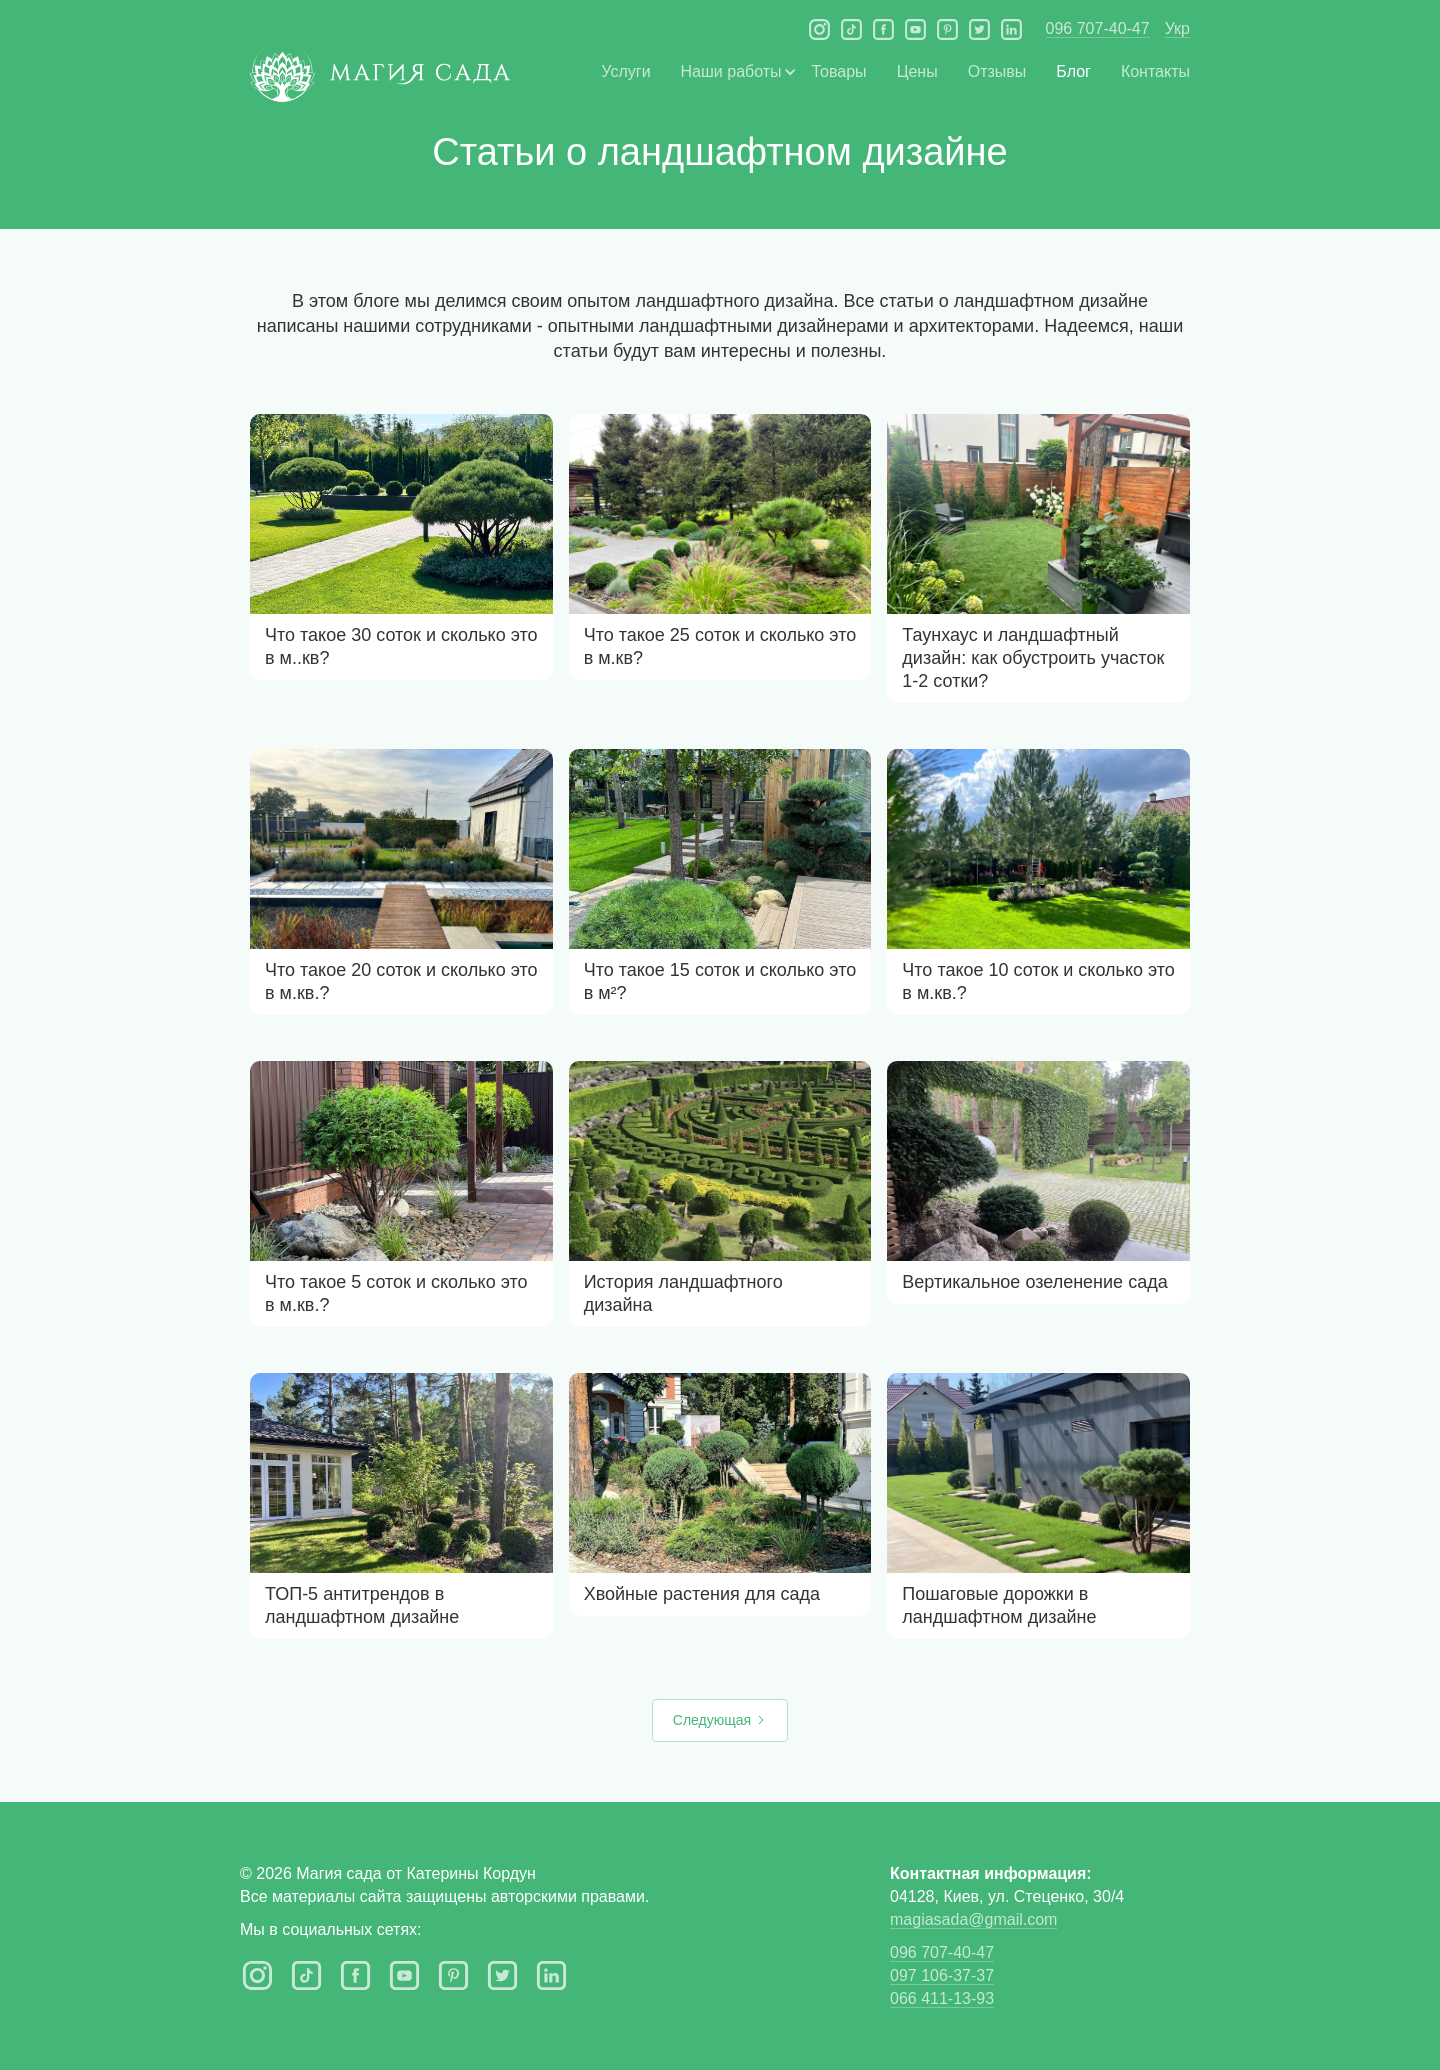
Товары (839, 71)
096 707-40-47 (1098, 28)
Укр (1177, 28)
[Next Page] (720, 1720)
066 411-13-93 (942, 1998)
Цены (917, 71)
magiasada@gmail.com (973, 1919)
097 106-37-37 (942, 1975)
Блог (1073, 71)
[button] (731, 71)
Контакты (1155, 71)
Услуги (625, 71)
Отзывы (997, 71)
